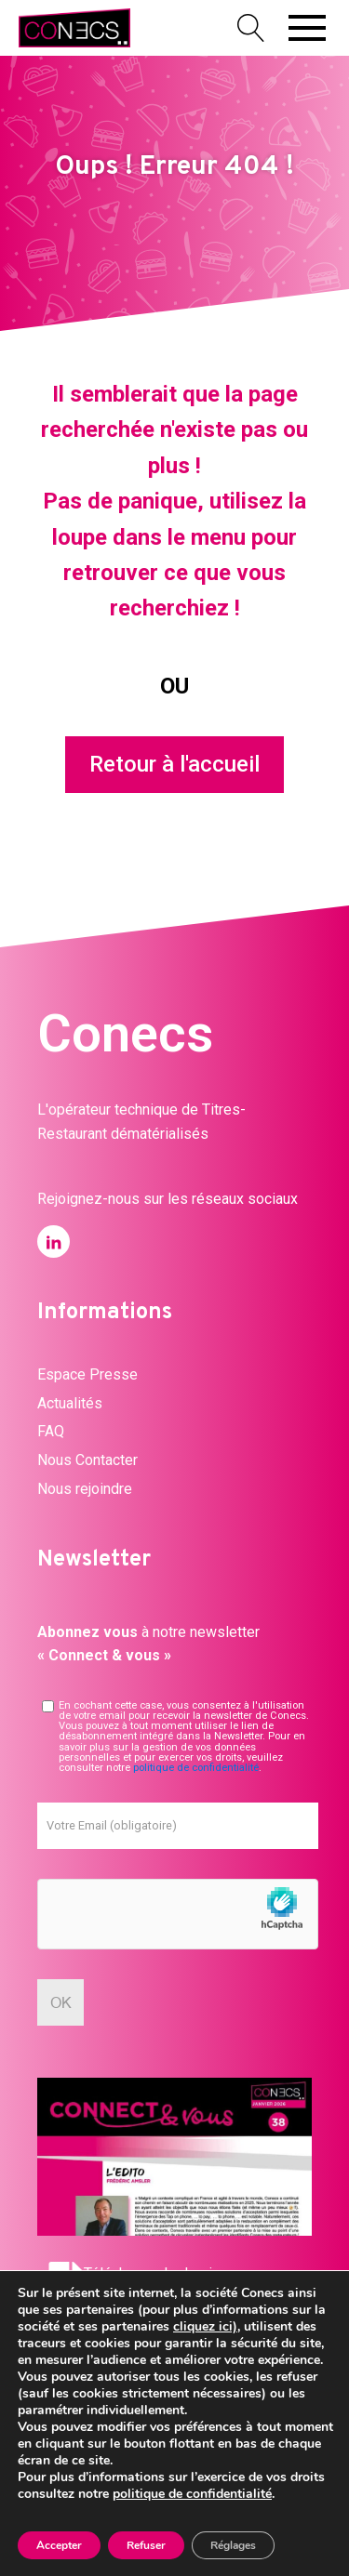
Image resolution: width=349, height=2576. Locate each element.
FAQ (50, 1431)
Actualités (69, 1403)
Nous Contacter (87, 1460)
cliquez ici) (205, 2326)
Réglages (233, 2545)
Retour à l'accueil (174, 764)
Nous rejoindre (84, 1489)
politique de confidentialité (196, 1768)
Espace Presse (87, 1374)
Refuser (146, 2545)
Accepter (59, 2545)
